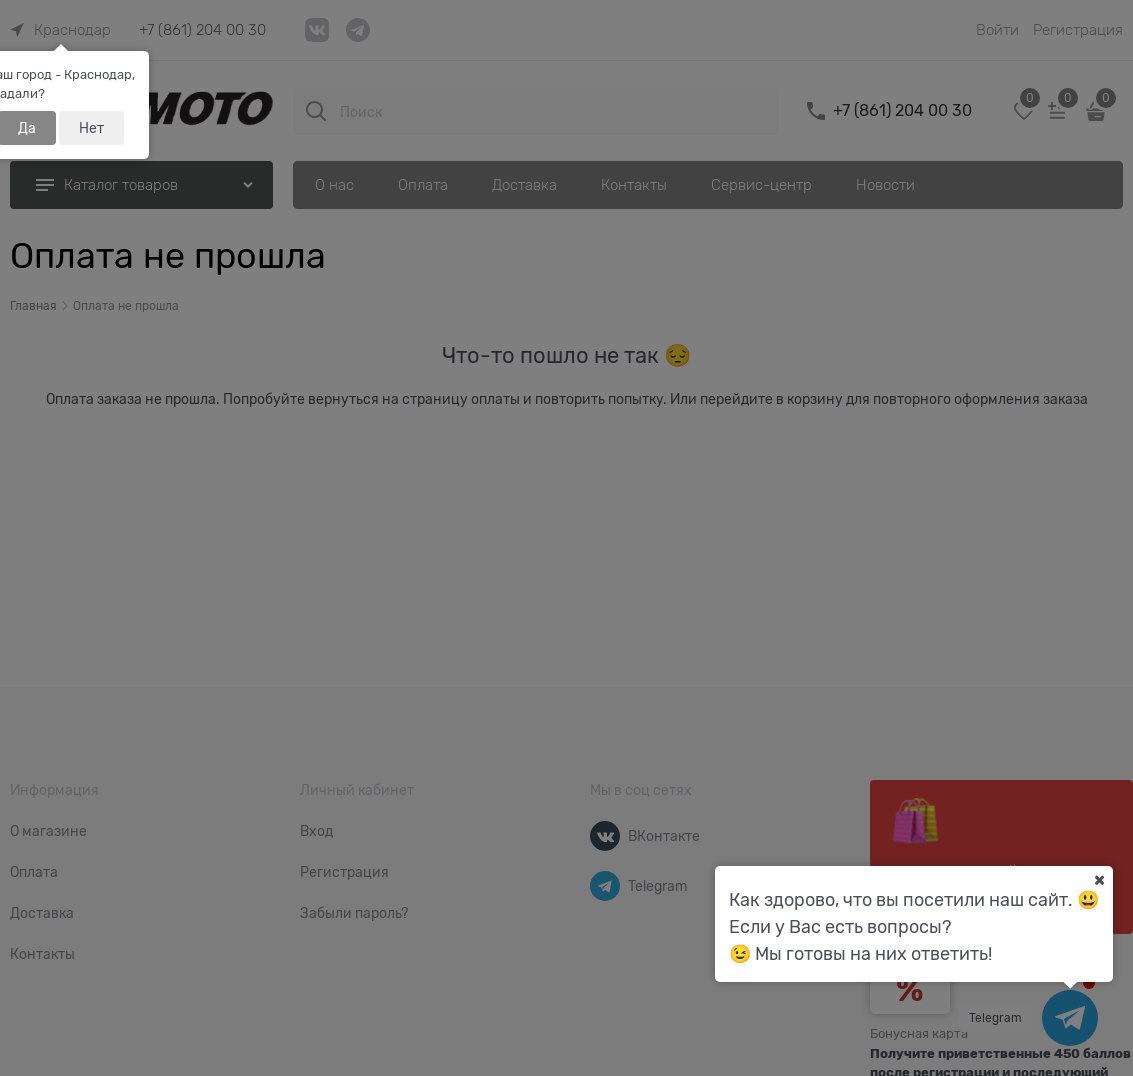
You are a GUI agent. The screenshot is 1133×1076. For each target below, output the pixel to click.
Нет (91, 128)
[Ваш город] (1099, 880)
